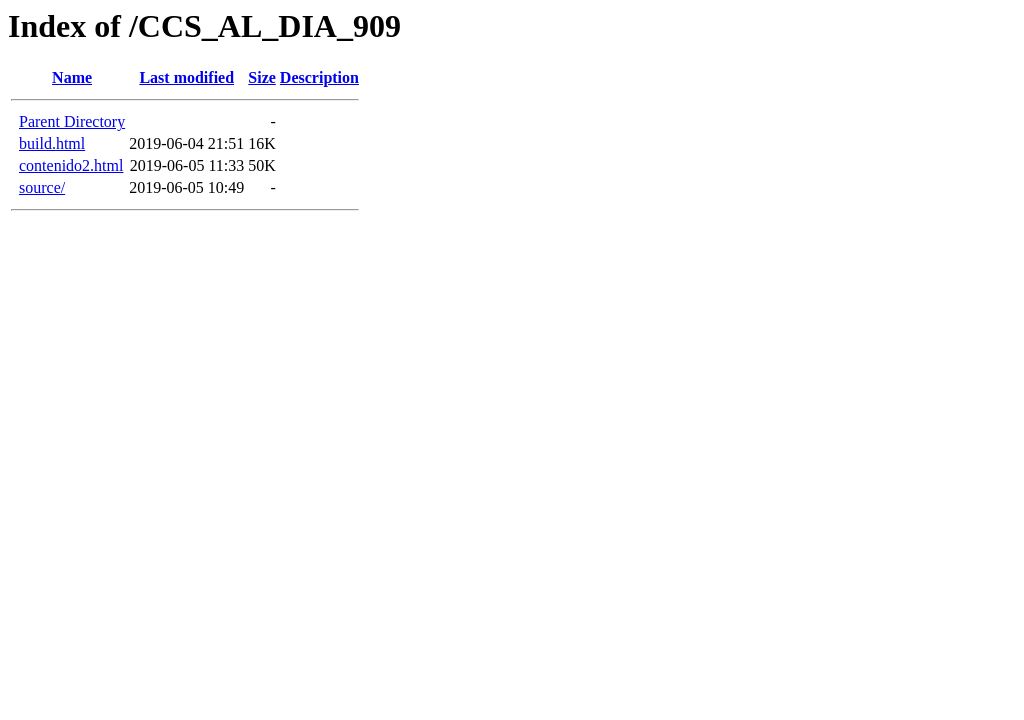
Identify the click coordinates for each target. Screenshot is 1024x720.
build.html (52, 143)
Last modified (186, 77)
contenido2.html (71, 165)
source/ (42, 187)
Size (262, 77)
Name (72, 77)
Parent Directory (72, 121)
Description (319, 77)
